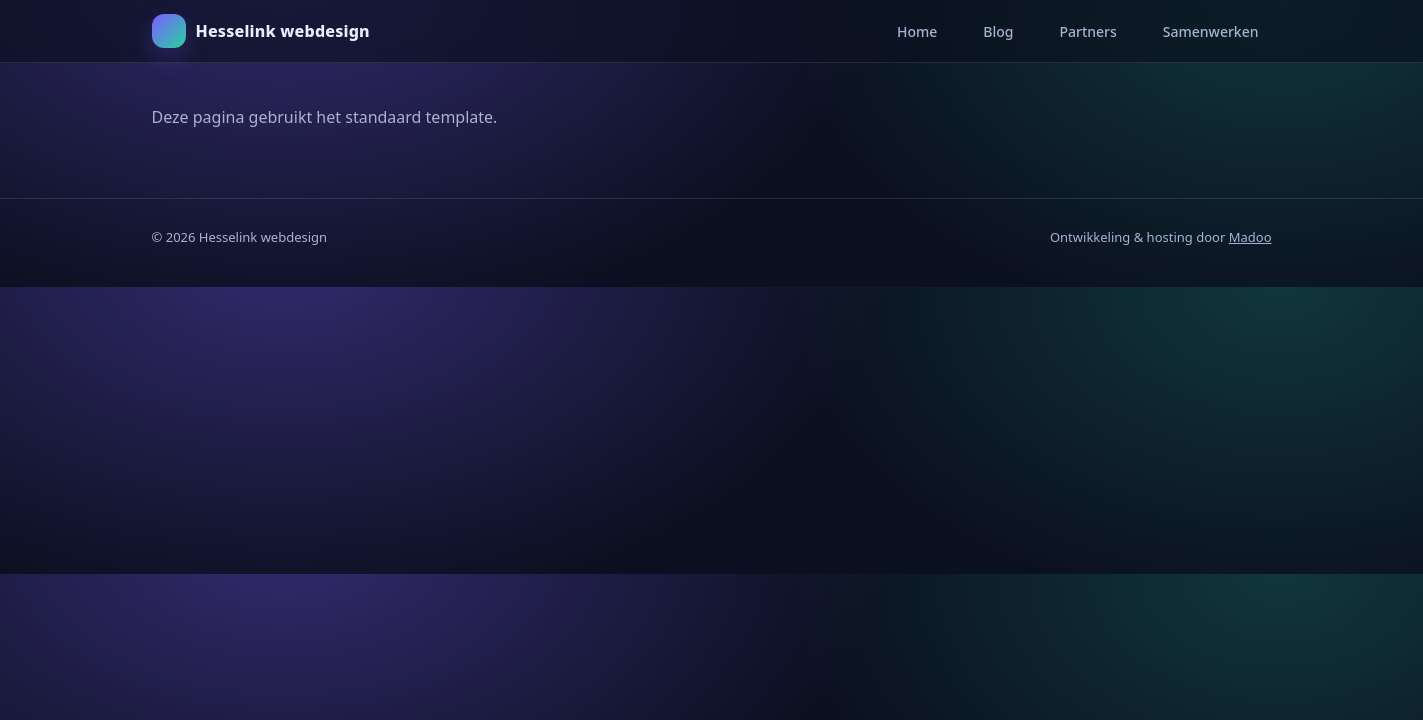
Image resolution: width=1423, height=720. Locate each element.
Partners (1087, 31)
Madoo (1250, 237)
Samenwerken (1211, 31)
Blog (998, 31)
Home (917, 31)
